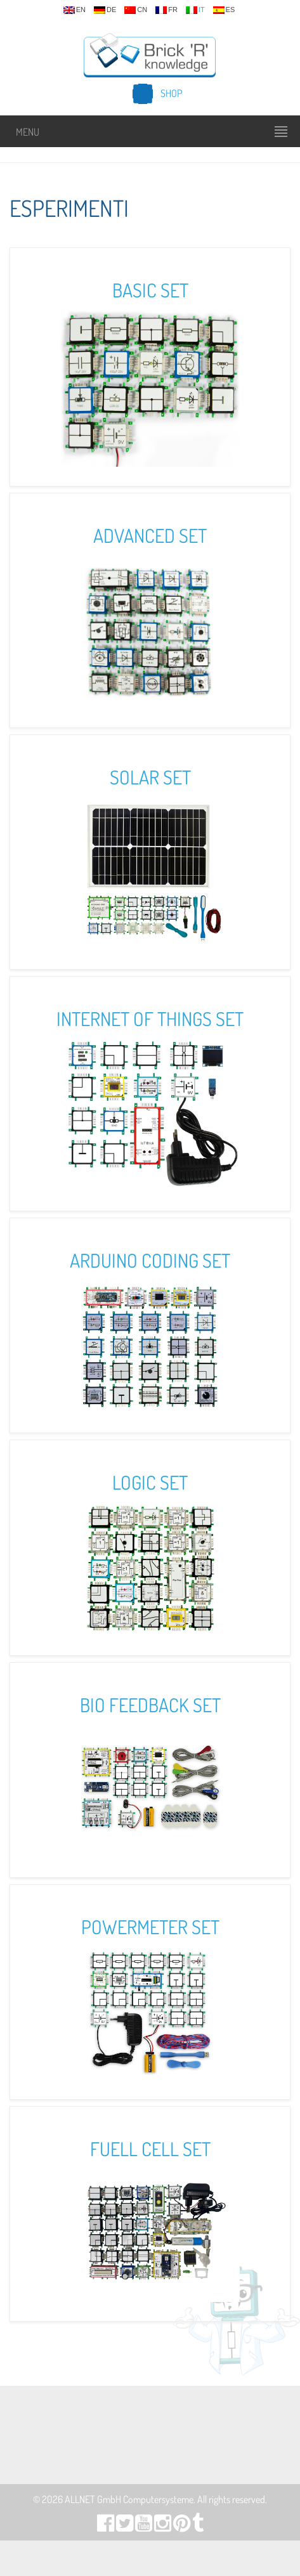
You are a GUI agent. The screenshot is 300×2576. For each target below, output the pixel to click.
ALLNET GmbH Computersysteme (129, 2499)
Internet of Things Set (150, 1018)
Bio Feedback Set (150, 1705)
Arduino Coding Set (150, 1260)
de (105, 10)
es (224, 10)
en (74, 10)
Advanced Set (150, 535)
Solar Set (150, 777)
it (195, 10)
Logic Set (150, 1482)
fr (166, 10)
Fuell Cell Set (150, 2149)
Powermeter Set (150, 1927)
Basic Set (150, 290)
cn (135, 10)
